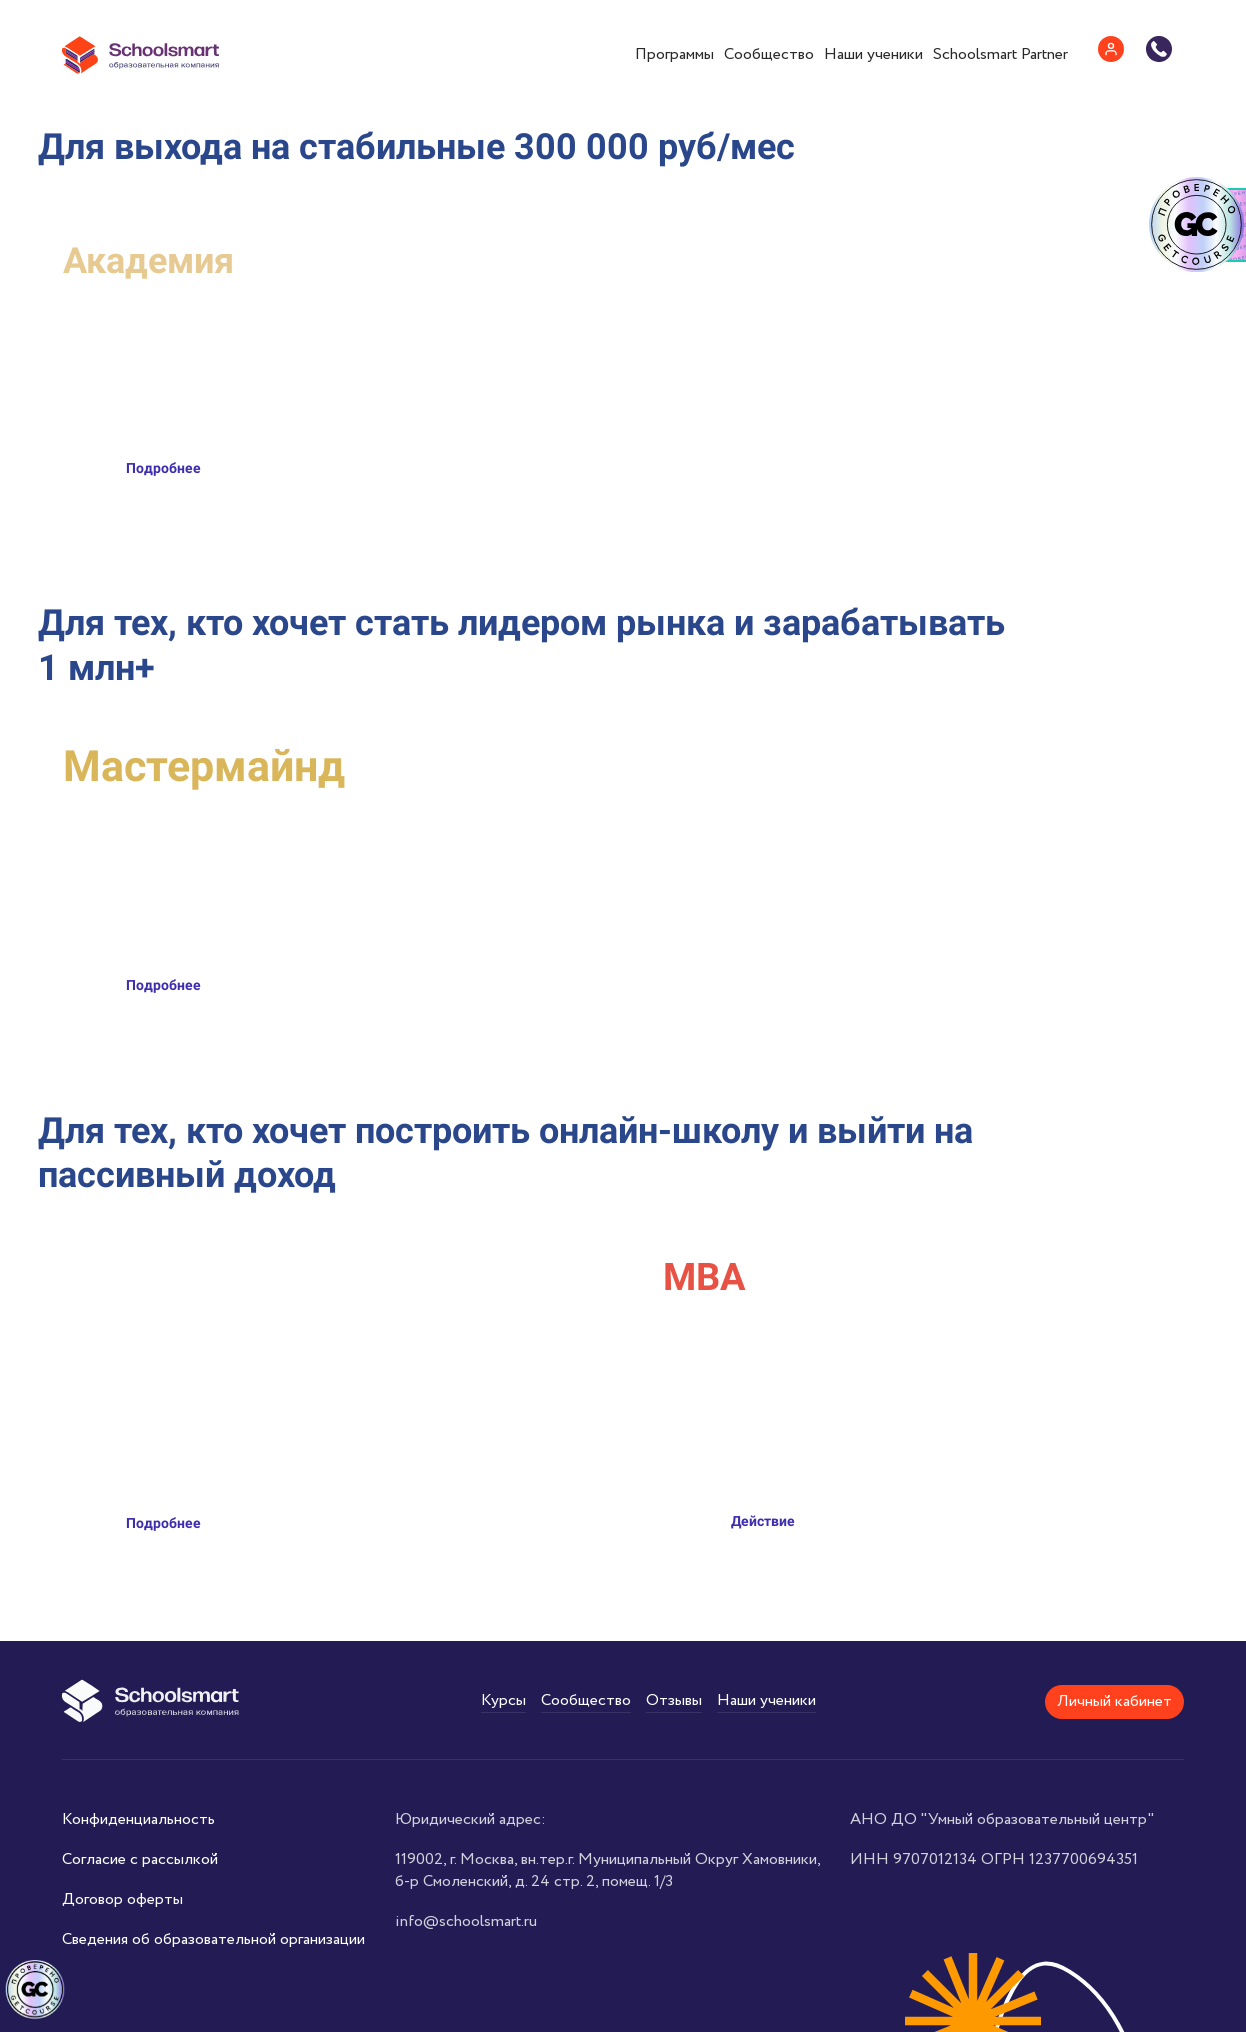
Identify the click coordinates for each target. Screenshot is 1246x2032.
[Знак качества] (35, 1990)
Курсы (503, 1700)
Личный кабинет (1114, 1701)
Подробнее (163, 468)
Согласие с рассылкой (140, 1859)
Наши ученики (873, 54)
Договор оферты (122, 1899)
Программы (674, 54)
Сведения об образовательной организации (213, 1939)
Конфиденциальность (138, 1819)
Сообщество (769, 54)
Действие (763, 1521)
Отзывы (674, 1700)
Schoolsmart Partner (1000, 54)
